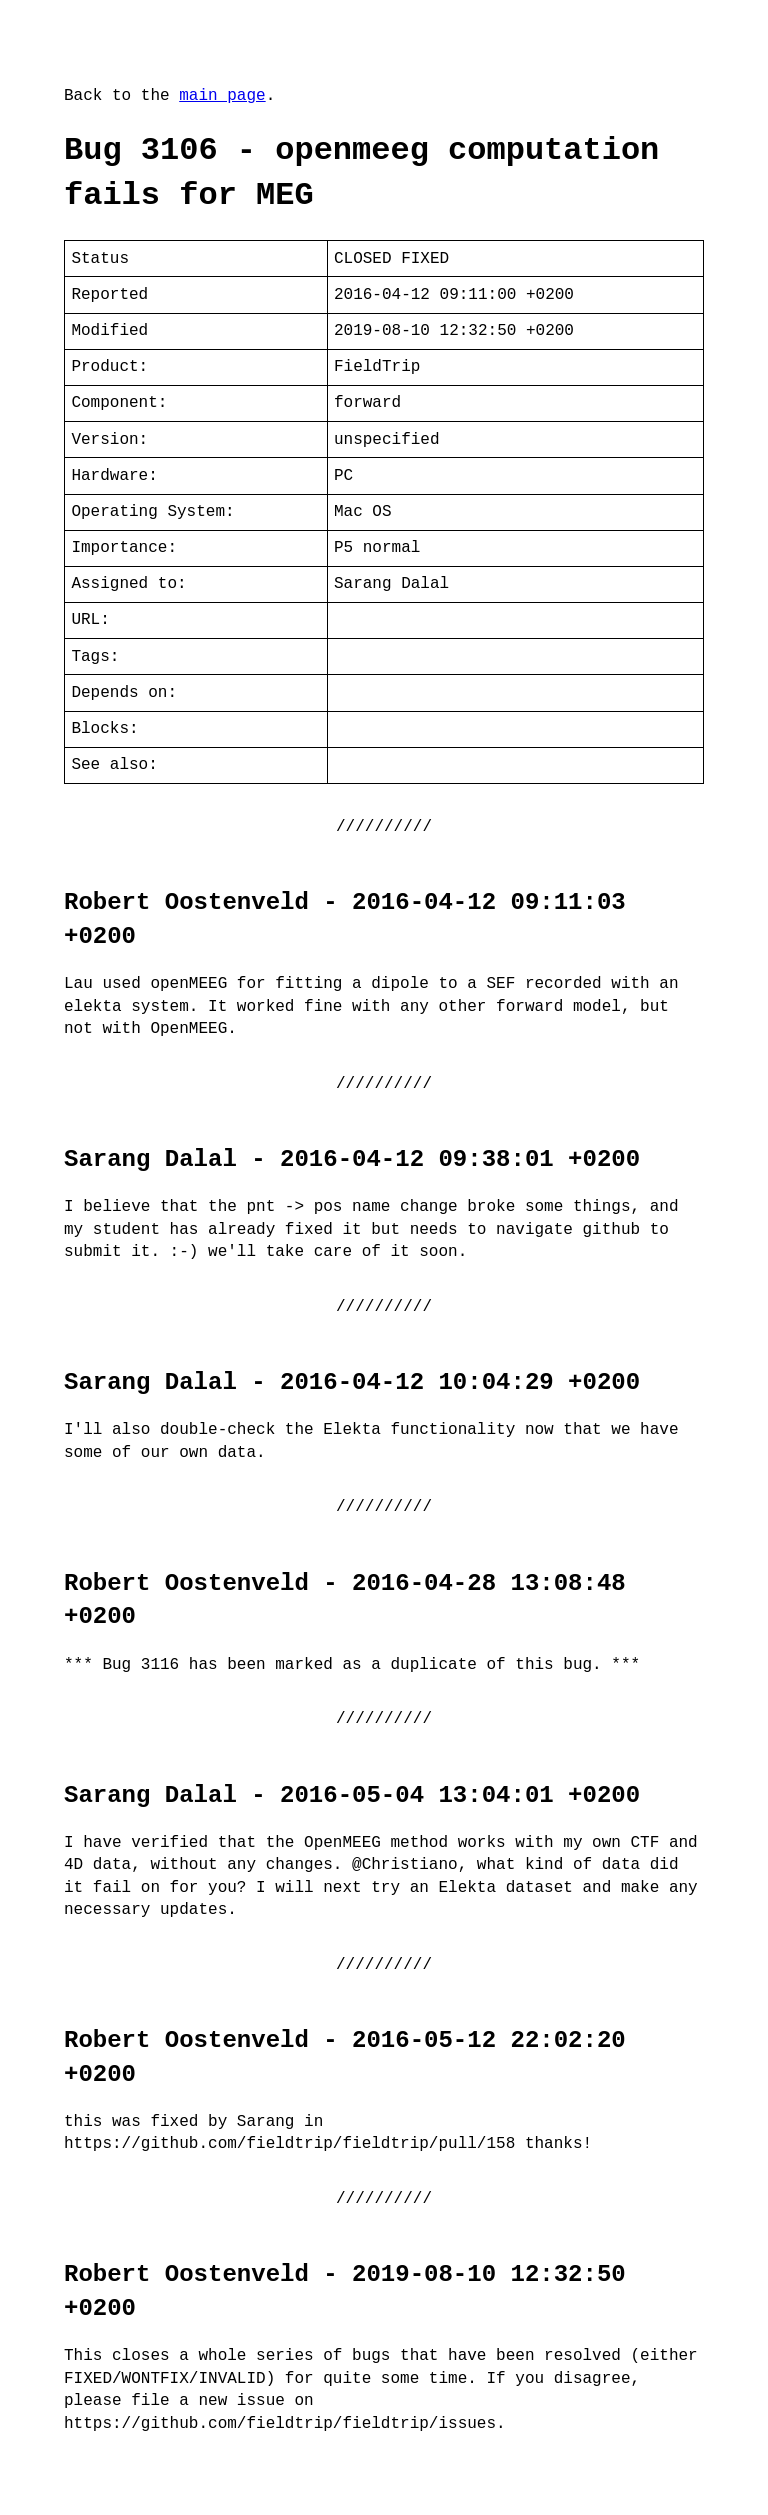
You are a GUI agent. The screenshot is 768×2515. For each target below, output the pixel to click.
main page (222, 96)
